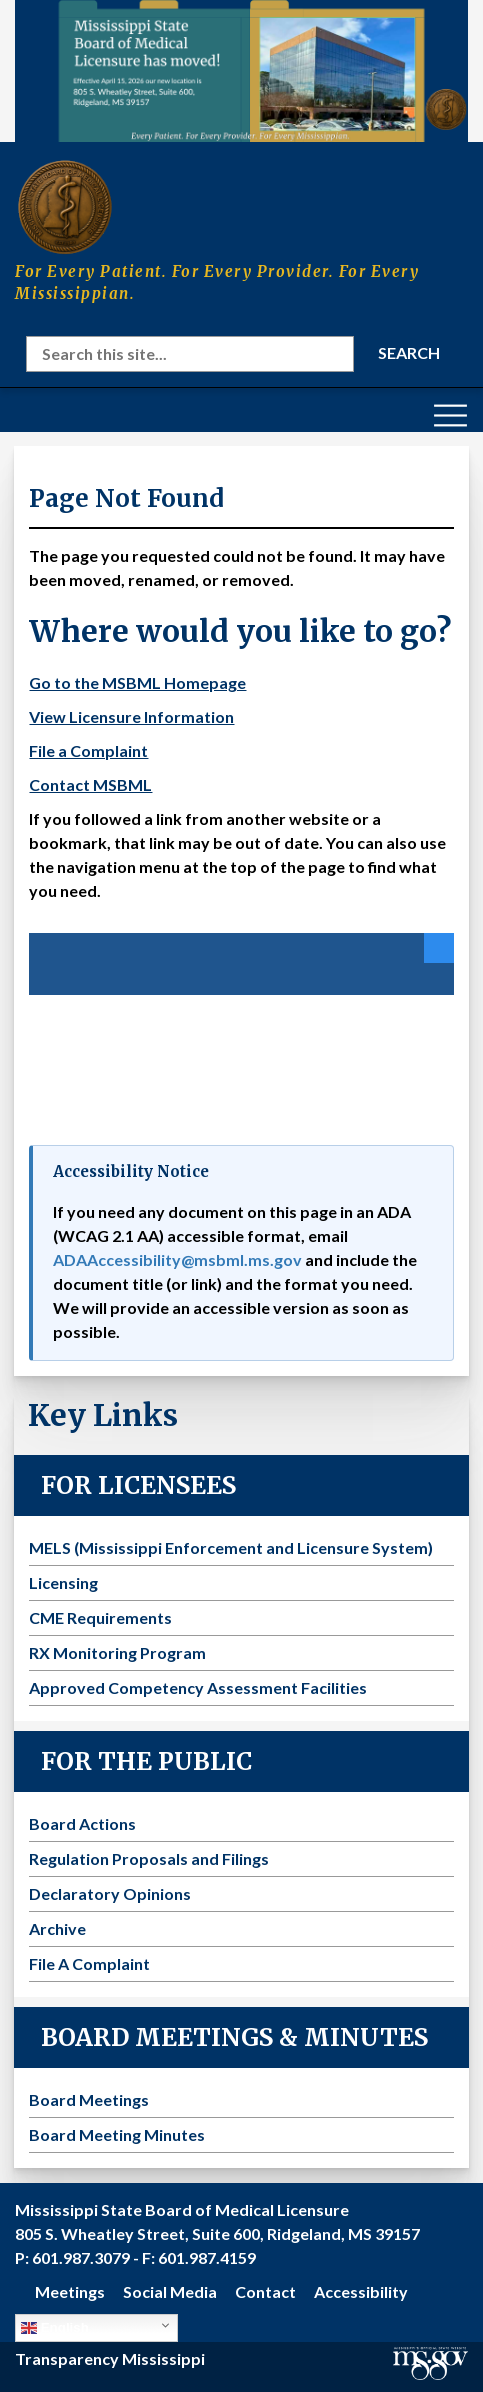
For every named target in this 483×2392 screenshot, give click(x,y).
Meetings (70, 2291)
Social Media (170, 2291)
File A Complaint (89, 1963)
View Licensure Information (131, 716)
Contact (265, 2291)
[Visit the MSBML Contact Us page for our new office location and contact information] (241, 71)
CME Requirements (100, 1617)
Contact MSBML (90, 784)
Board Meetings (89, 2099)
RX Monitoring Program (117, 1652)
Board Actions (82, 1823)
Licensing (63, 1582)
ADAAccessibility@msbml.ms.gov (177, 1259)
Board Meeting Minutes (117, 2134)
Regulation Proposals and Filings (149, 1858)
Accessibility (361, 2291)
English (55, 2328)
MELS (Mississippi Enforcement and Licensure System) (231, 1547)
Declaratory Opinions (110, 1893)
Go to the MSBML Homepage (137, 682)
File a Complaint (88, 750)
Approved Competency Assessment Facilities (198, 1687)
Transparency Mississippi (110, 2358)
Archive (57, 1928)
